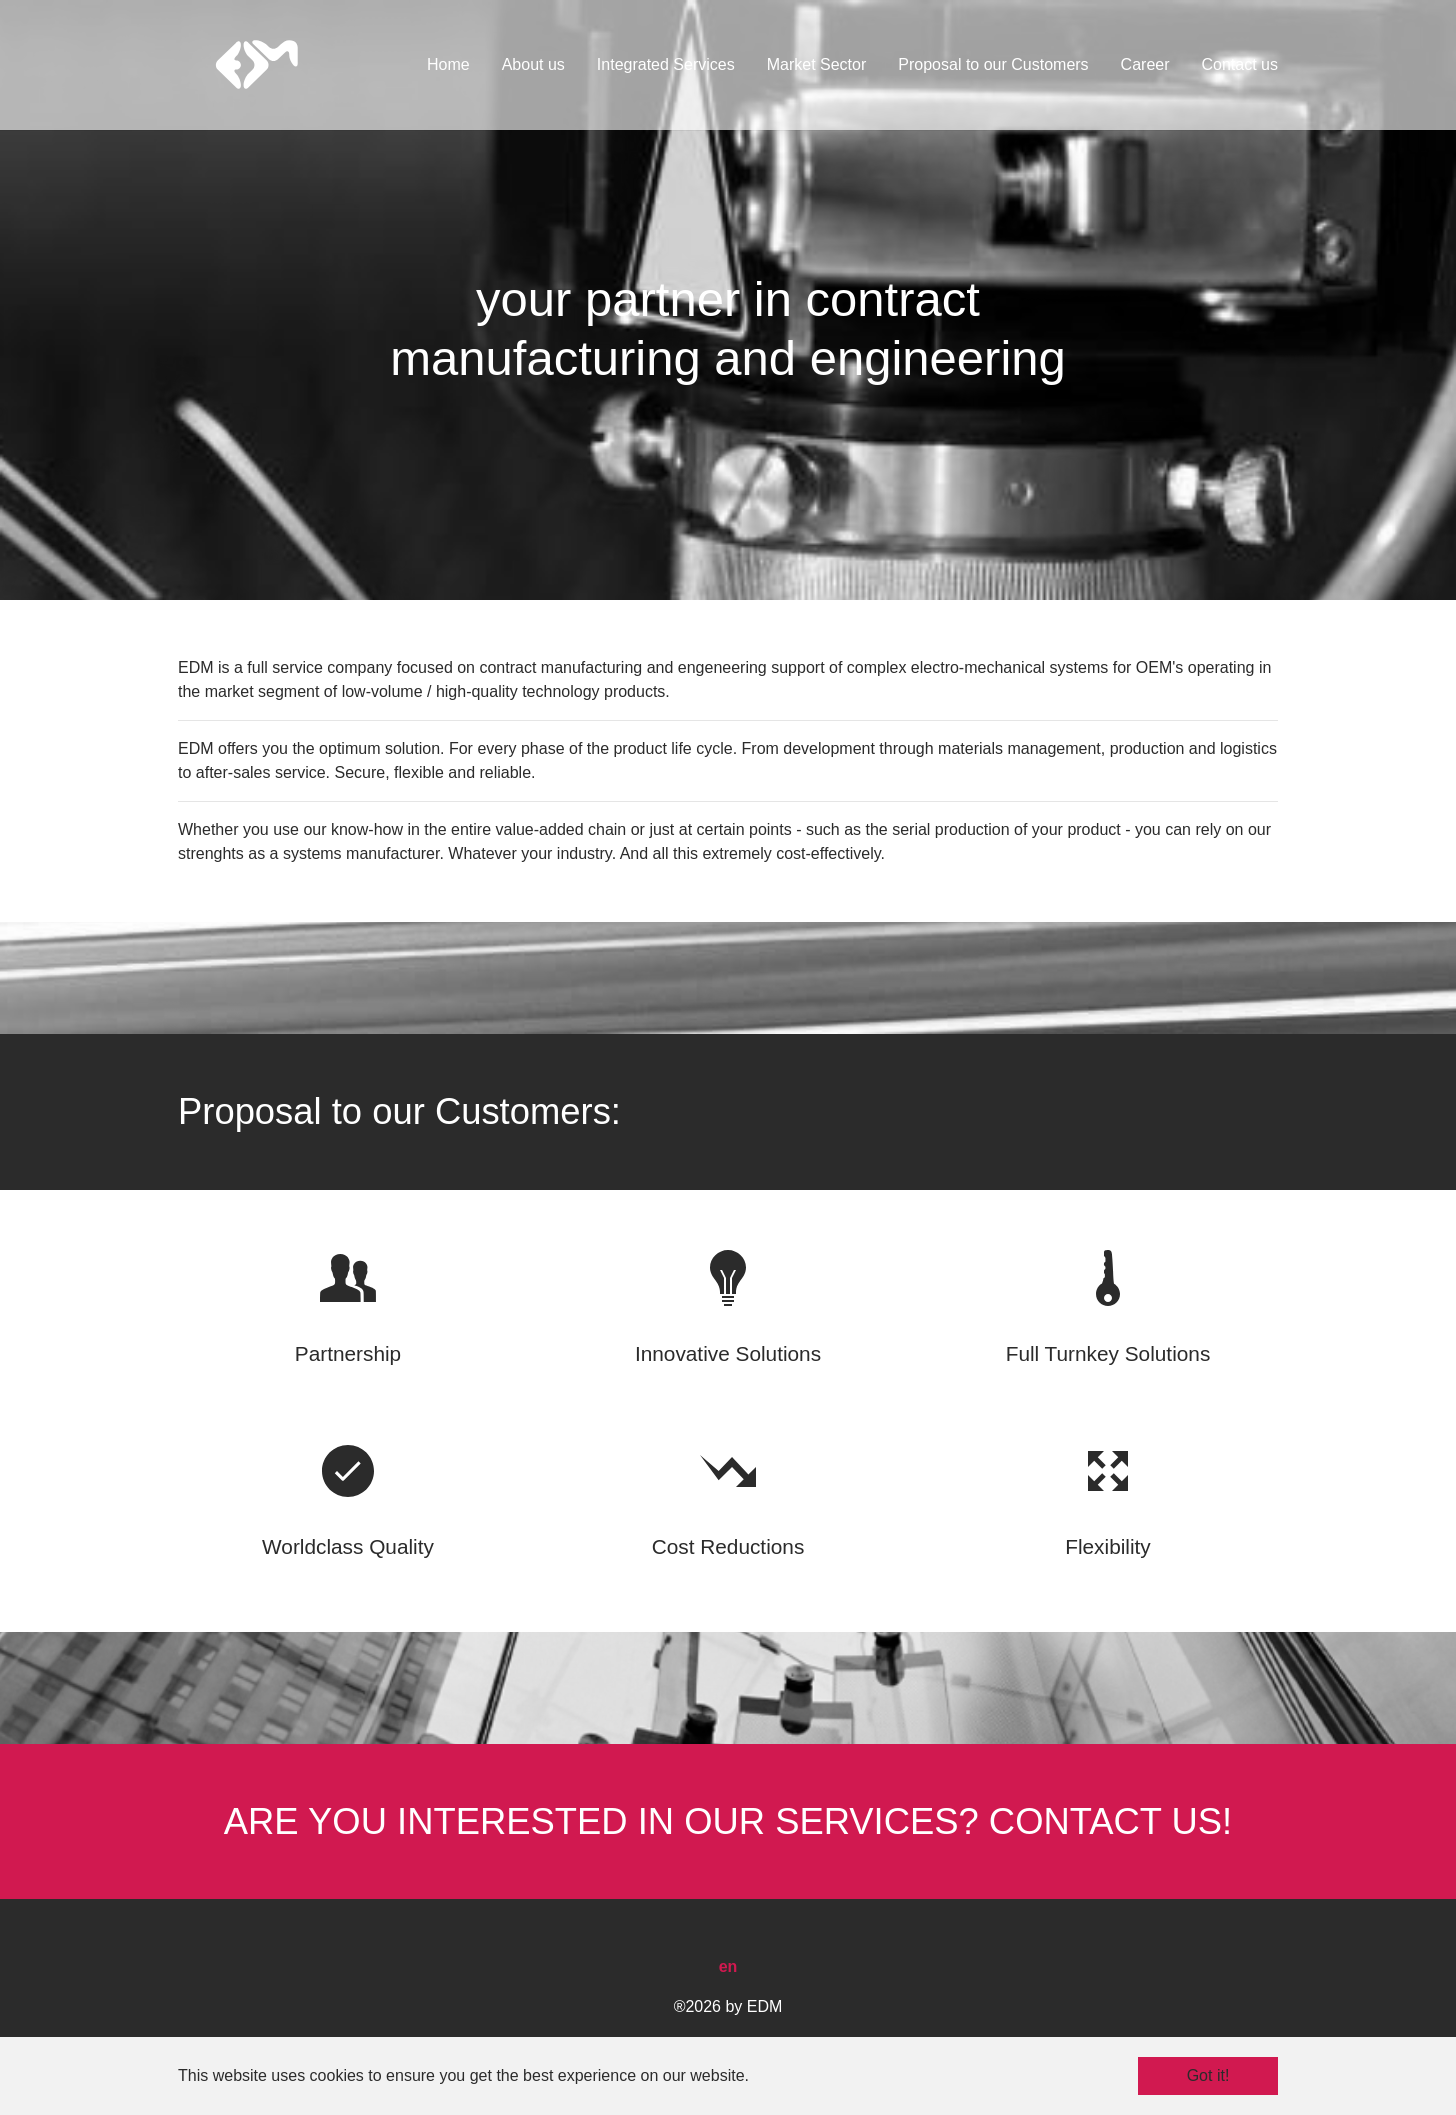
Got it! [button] (1208, 2075)
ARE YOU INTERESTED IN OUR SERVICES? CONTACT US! (728, 1821)
